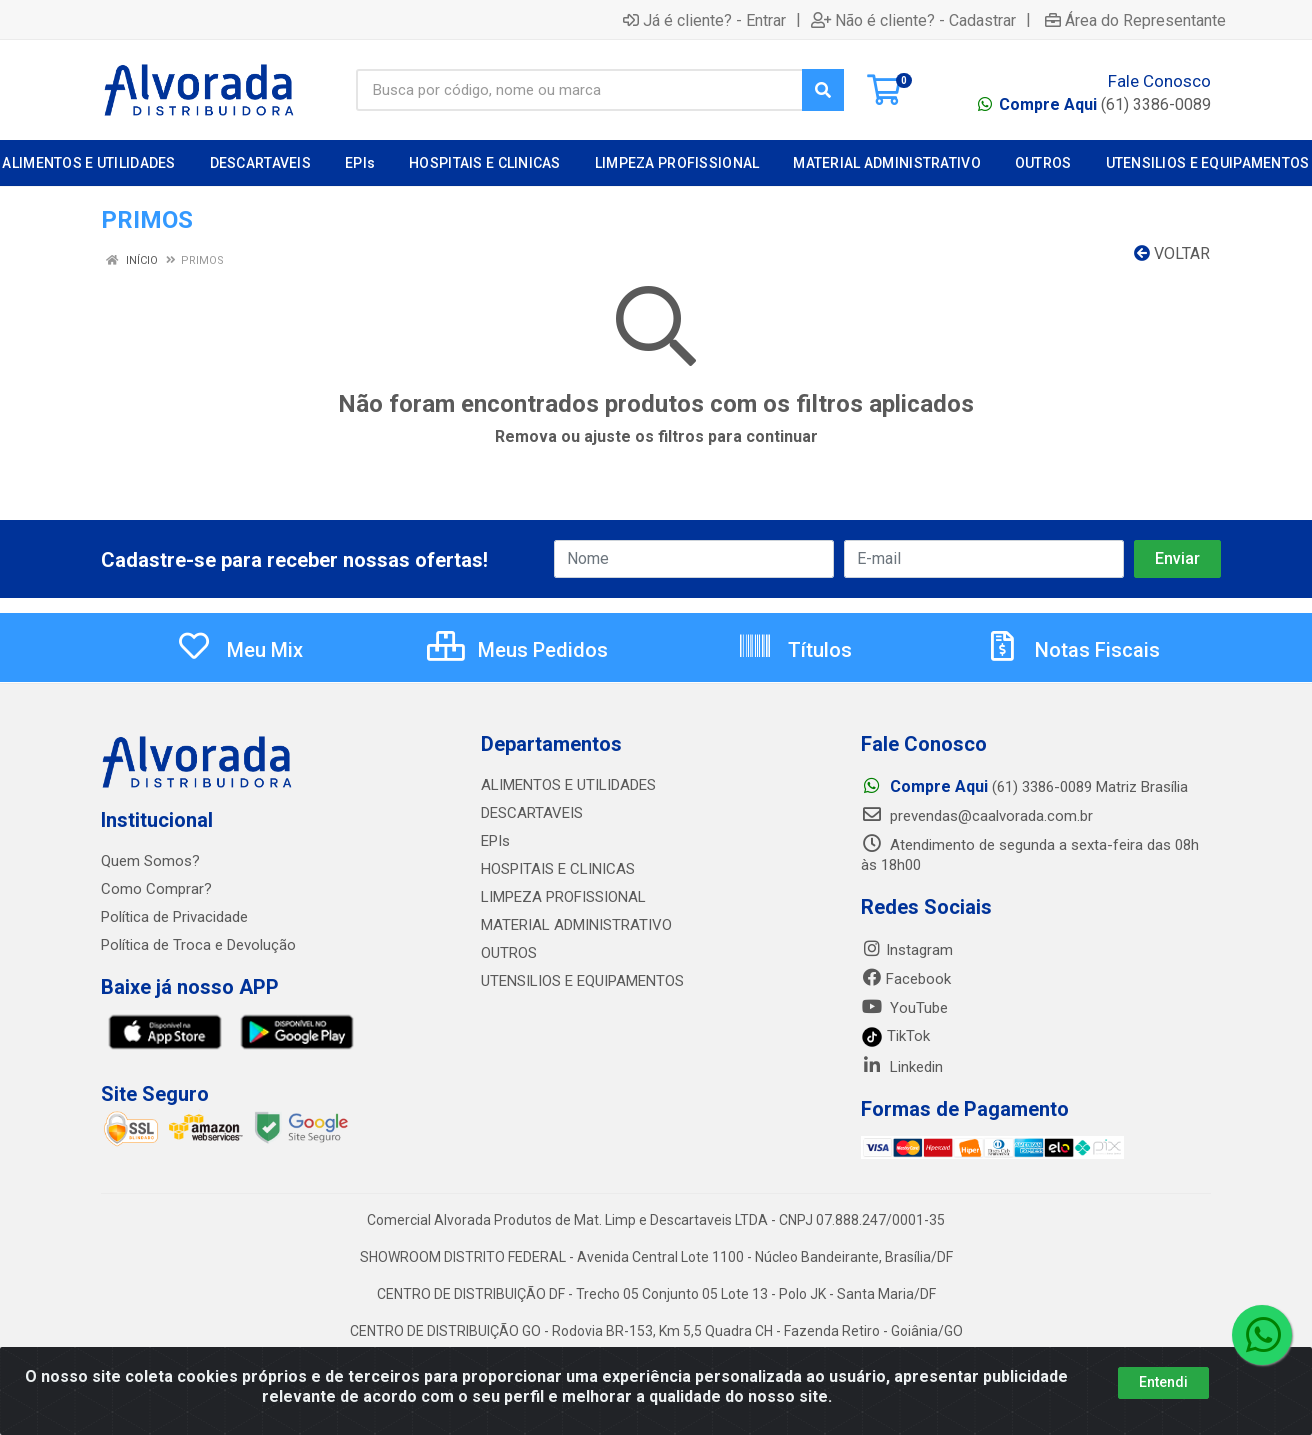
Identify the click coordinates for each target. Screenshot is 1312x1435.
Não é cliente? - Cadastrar (913, 20)
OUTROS (509, 953)
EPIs (495, 841)
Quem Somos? (150, 861)
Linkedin (902, 1067)
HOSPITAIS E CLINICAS (558, 869)
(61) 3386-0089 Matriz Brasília (1024, 787)
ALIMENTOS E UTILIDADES (568, 785)
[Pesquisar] (823, 90)
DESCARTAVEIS (532, 813)
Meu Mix (239, 650)
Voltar (1172, 253)
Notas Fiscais (1072, 650)
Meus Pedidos (517, 650)
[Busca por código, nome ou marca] (579, 90)
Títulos (794, 650)
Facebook (906, 979)
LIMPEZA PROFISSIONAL (563, 897)
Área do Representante (1135, 20)
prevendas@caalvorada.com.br (977, 816)
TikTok (895, 1036)
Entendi (1163, 1382)
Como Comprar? (156, 889)
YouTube (904, 1008)
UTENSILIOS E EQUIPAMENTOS (582, 981)
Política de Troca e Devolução (198, 945)
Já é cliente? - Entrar (704, 20)
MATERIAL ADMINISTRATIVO (576, 925)
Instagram (907, 950)
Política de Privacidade (174, 917)
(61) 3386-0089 (1105, 104)
